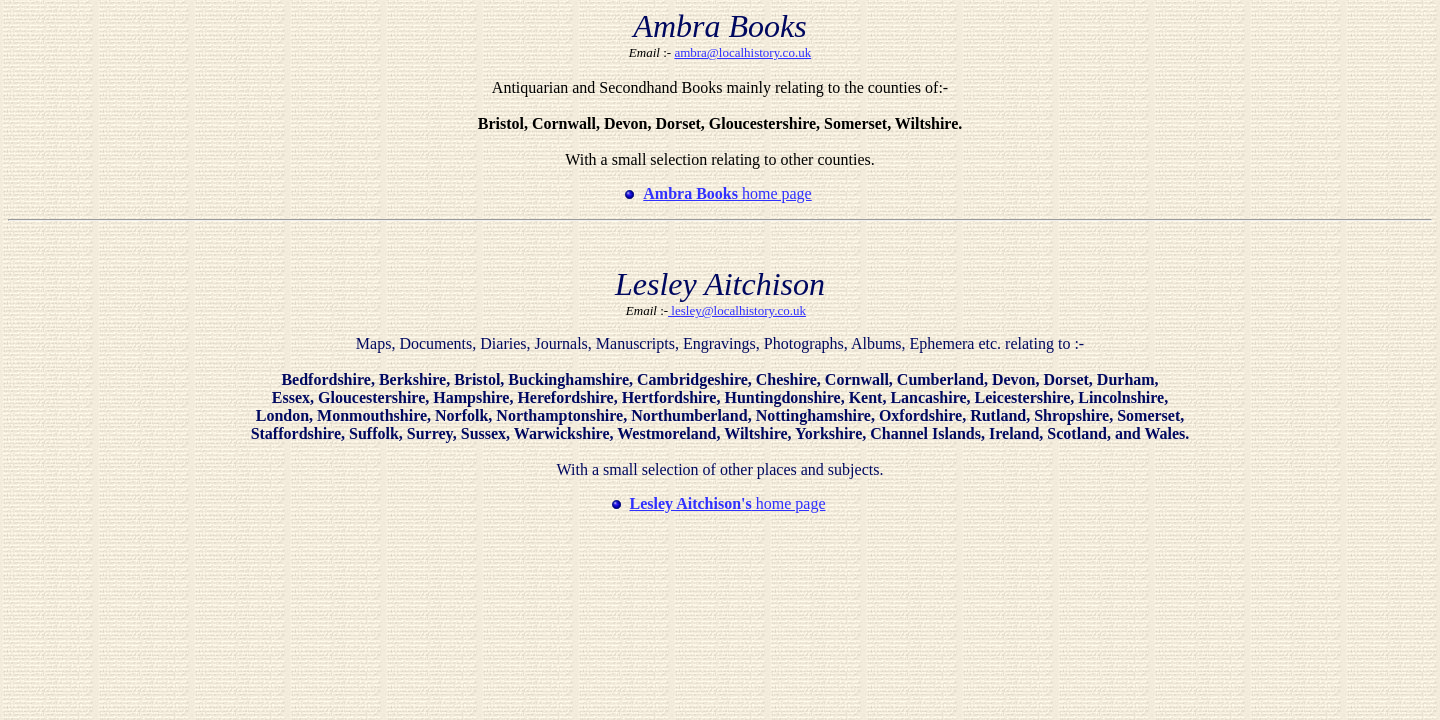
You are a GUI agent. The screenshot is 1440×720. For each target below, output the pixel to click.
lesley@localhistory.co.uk (737, 310)
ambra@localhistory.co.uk (742, 52)
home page (727, 193)
